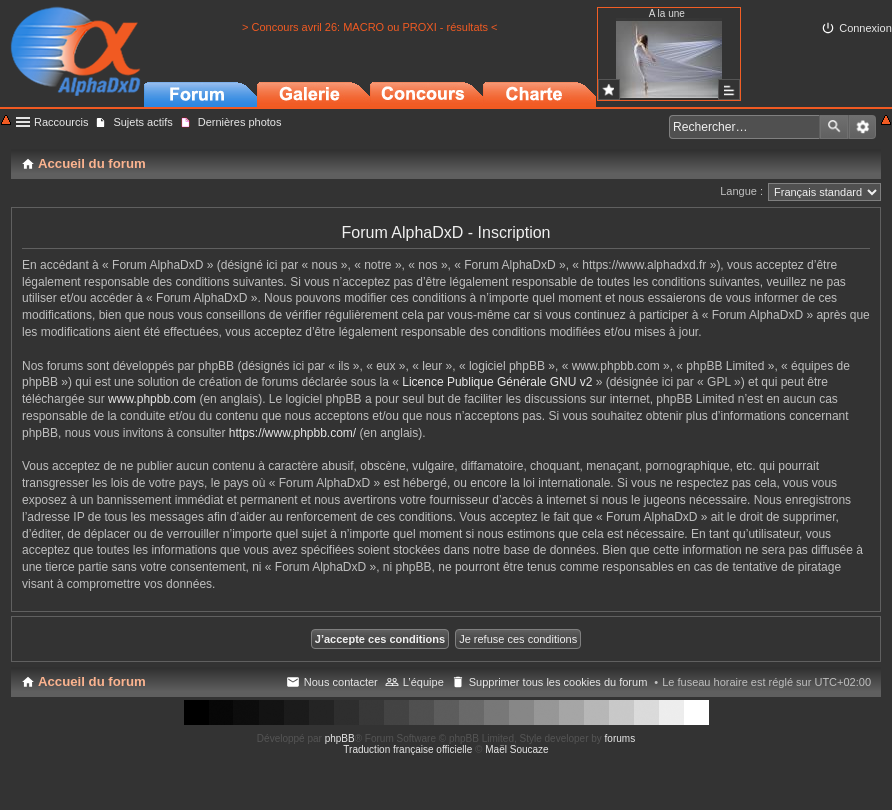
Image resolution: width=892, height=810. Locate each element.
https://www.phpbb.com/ (292, 433)
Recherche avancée (862, 127)
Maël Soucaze (516, 749)
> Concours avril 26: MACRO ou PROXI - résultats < (370, 27)
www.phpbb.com (152, 399)
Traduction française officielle (407, 749)
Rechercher (834, 127)
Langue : (741, 191)
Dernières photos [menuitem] (240, 122)
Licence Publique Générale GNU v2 (497, 382)
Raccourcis (61, 122)
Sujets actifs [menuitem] (142, 122)
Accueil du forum (92, 681)
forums (620, 738)
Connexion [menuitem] (865, 28)
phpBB (340, 738)
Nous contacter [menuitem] (341, 682)
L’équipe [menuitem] (423, 682)
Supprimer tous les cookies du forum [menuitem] (558, 682)
